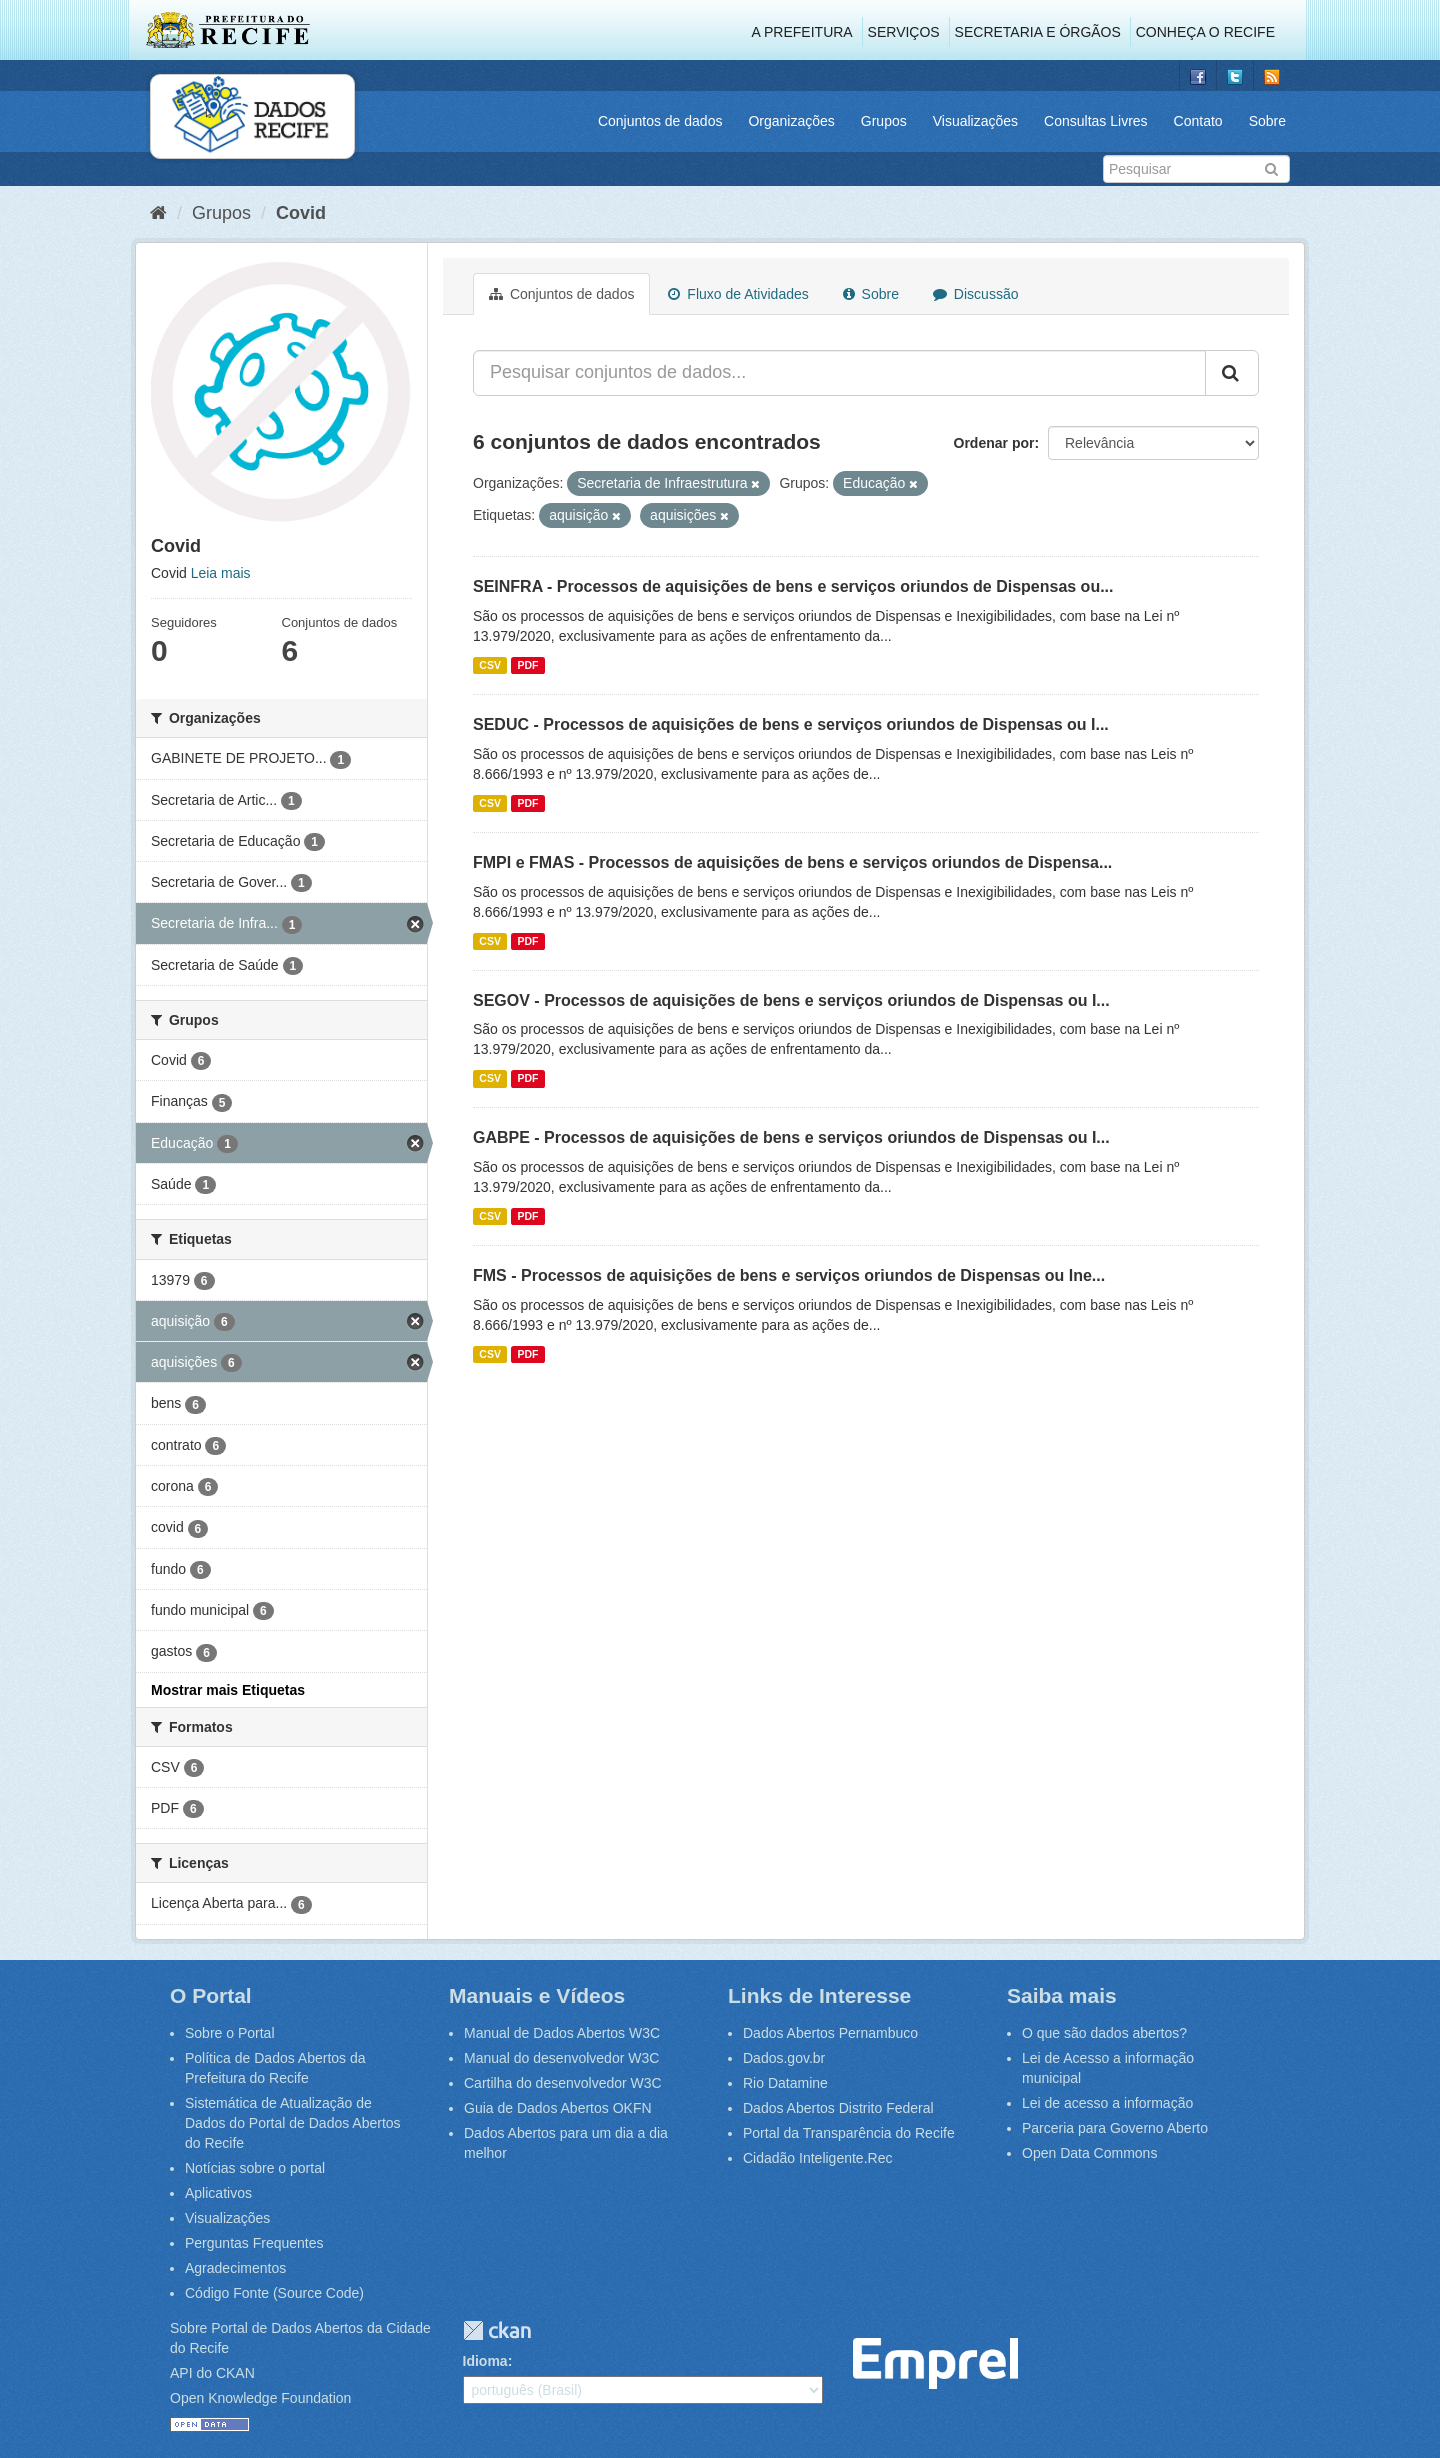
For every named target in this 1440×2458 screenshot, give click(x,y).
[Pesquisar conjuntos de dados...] (839, 373)
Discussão (975, 294)
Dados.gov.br (784, 2058)
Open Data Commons (1089, 2153)
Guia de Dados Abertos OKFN (558, 2108)
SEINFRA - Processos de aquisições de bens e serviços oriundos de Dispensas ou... (793, 586)
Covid (301, 213)
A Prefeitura (802, 32)
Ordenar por (994, 443)
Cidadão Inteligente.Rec (817, 2158)
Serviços (904, 32)
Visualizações (975, 121)
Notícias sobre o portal (255, 2168)
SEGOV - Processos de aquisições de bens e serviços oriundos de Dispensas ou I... (791, 1000)
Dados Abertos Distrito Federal (838, 2108)
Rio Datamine (785, 2083)
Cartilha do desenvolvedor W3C (563, 2083)
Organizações (791, 121)
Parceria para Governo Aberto (1115, 2128)
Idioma (485, 2361)
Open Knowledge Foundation (260, 2398)
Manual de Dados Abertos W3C (562, 2033)
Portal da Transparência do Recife (849, 2133)
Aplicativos (218, 2193)
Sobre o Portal (230, 2033)
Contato (1198, 121)
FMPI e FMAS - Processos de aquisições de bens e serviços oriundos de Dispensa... (792, 862)
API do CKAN (212, 2373)
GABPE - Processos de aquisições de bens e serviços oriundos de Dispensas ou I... (791, 1137)
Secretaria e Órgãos (1038, 32)
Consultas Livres (1096, 121)
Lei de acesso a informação (1107, 2103)
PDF (527, 665)
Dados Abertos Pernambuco (830, 2033)
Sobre (1267, 121)
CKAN (497, 2330)
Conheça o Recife (1205, 32)
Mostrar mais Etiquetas (228, 1690)
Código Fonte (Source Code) (274, 2293)
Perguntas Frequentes (254, 2243)
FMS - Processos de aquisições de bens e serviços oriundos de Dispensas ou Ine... (789, 1275)
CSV (490, 665)
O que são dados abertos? (1104, 2033)
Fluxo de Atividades (738, 294)
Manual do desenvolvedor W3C (561, 2058)
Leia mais (221, 573)
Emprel (935, 2363)
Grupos (884, 121)
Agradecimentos (235, 2268)
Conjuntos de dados (660, 121)
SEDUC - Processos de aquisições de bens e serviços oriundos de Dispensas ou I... (791, 724)
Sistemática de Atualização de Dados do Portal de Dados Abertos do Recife (293, 2123)
